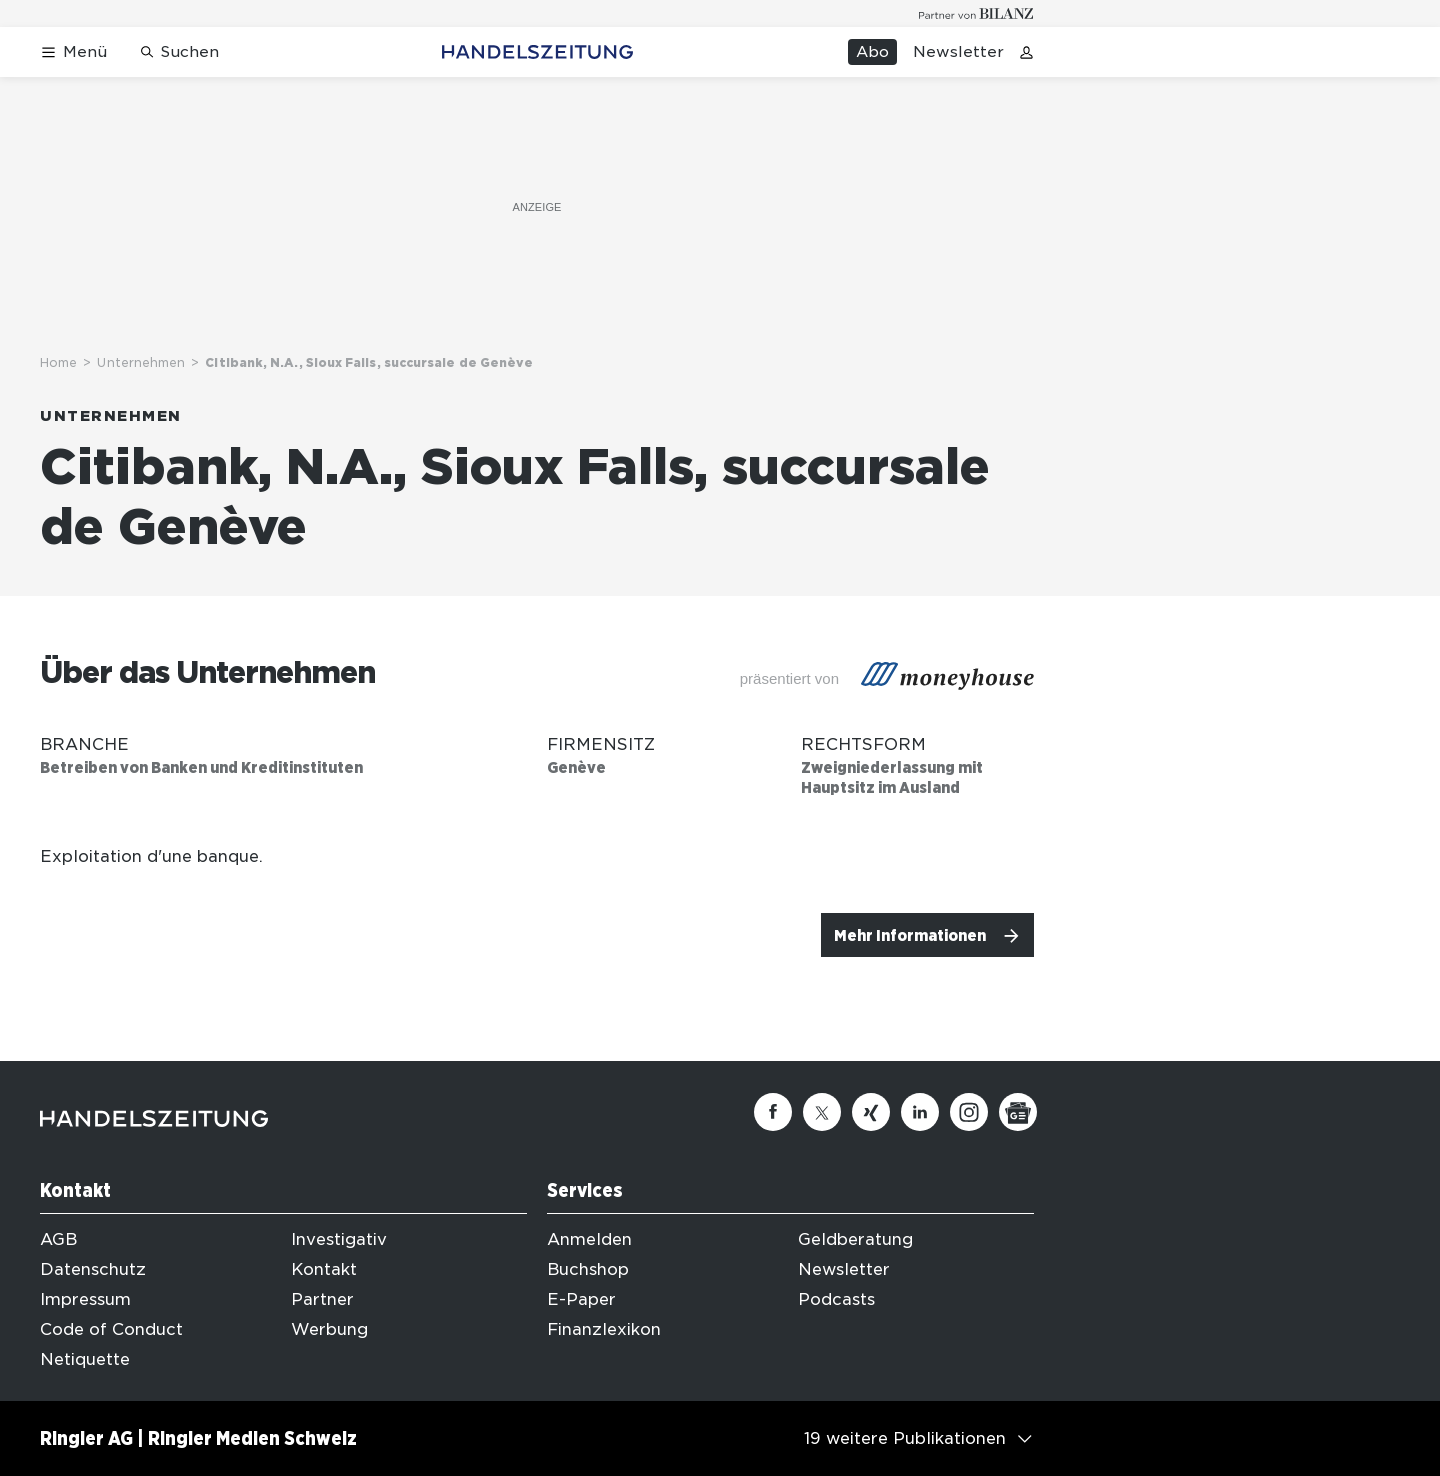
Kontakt (324, 1269)
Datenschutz (93, 1269)
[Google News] (1018, 1112)
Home (58, 362)
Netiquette (85, 1359)
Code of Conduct (111, 1329)
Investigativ (339, 1239)
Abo (872, 52)
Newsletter (958, 52)
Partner (322, 1299)
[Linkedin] (920, 1112)
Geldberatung (855, 1239)
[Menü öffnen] (73, 52)
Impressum (85, 1299)
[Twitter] (822, 1112)
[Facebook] (773, 1112)
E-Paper (581, 1299)
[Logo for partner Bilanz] (976, 13)
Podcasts (836, 1299)
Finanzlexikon (604, 1329)
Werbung (329, 1329)
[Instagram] (969, 1112)
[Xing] (871, 1112)
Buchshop (588, 1269)
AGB (58, 1239)
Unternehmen (141, 362)
